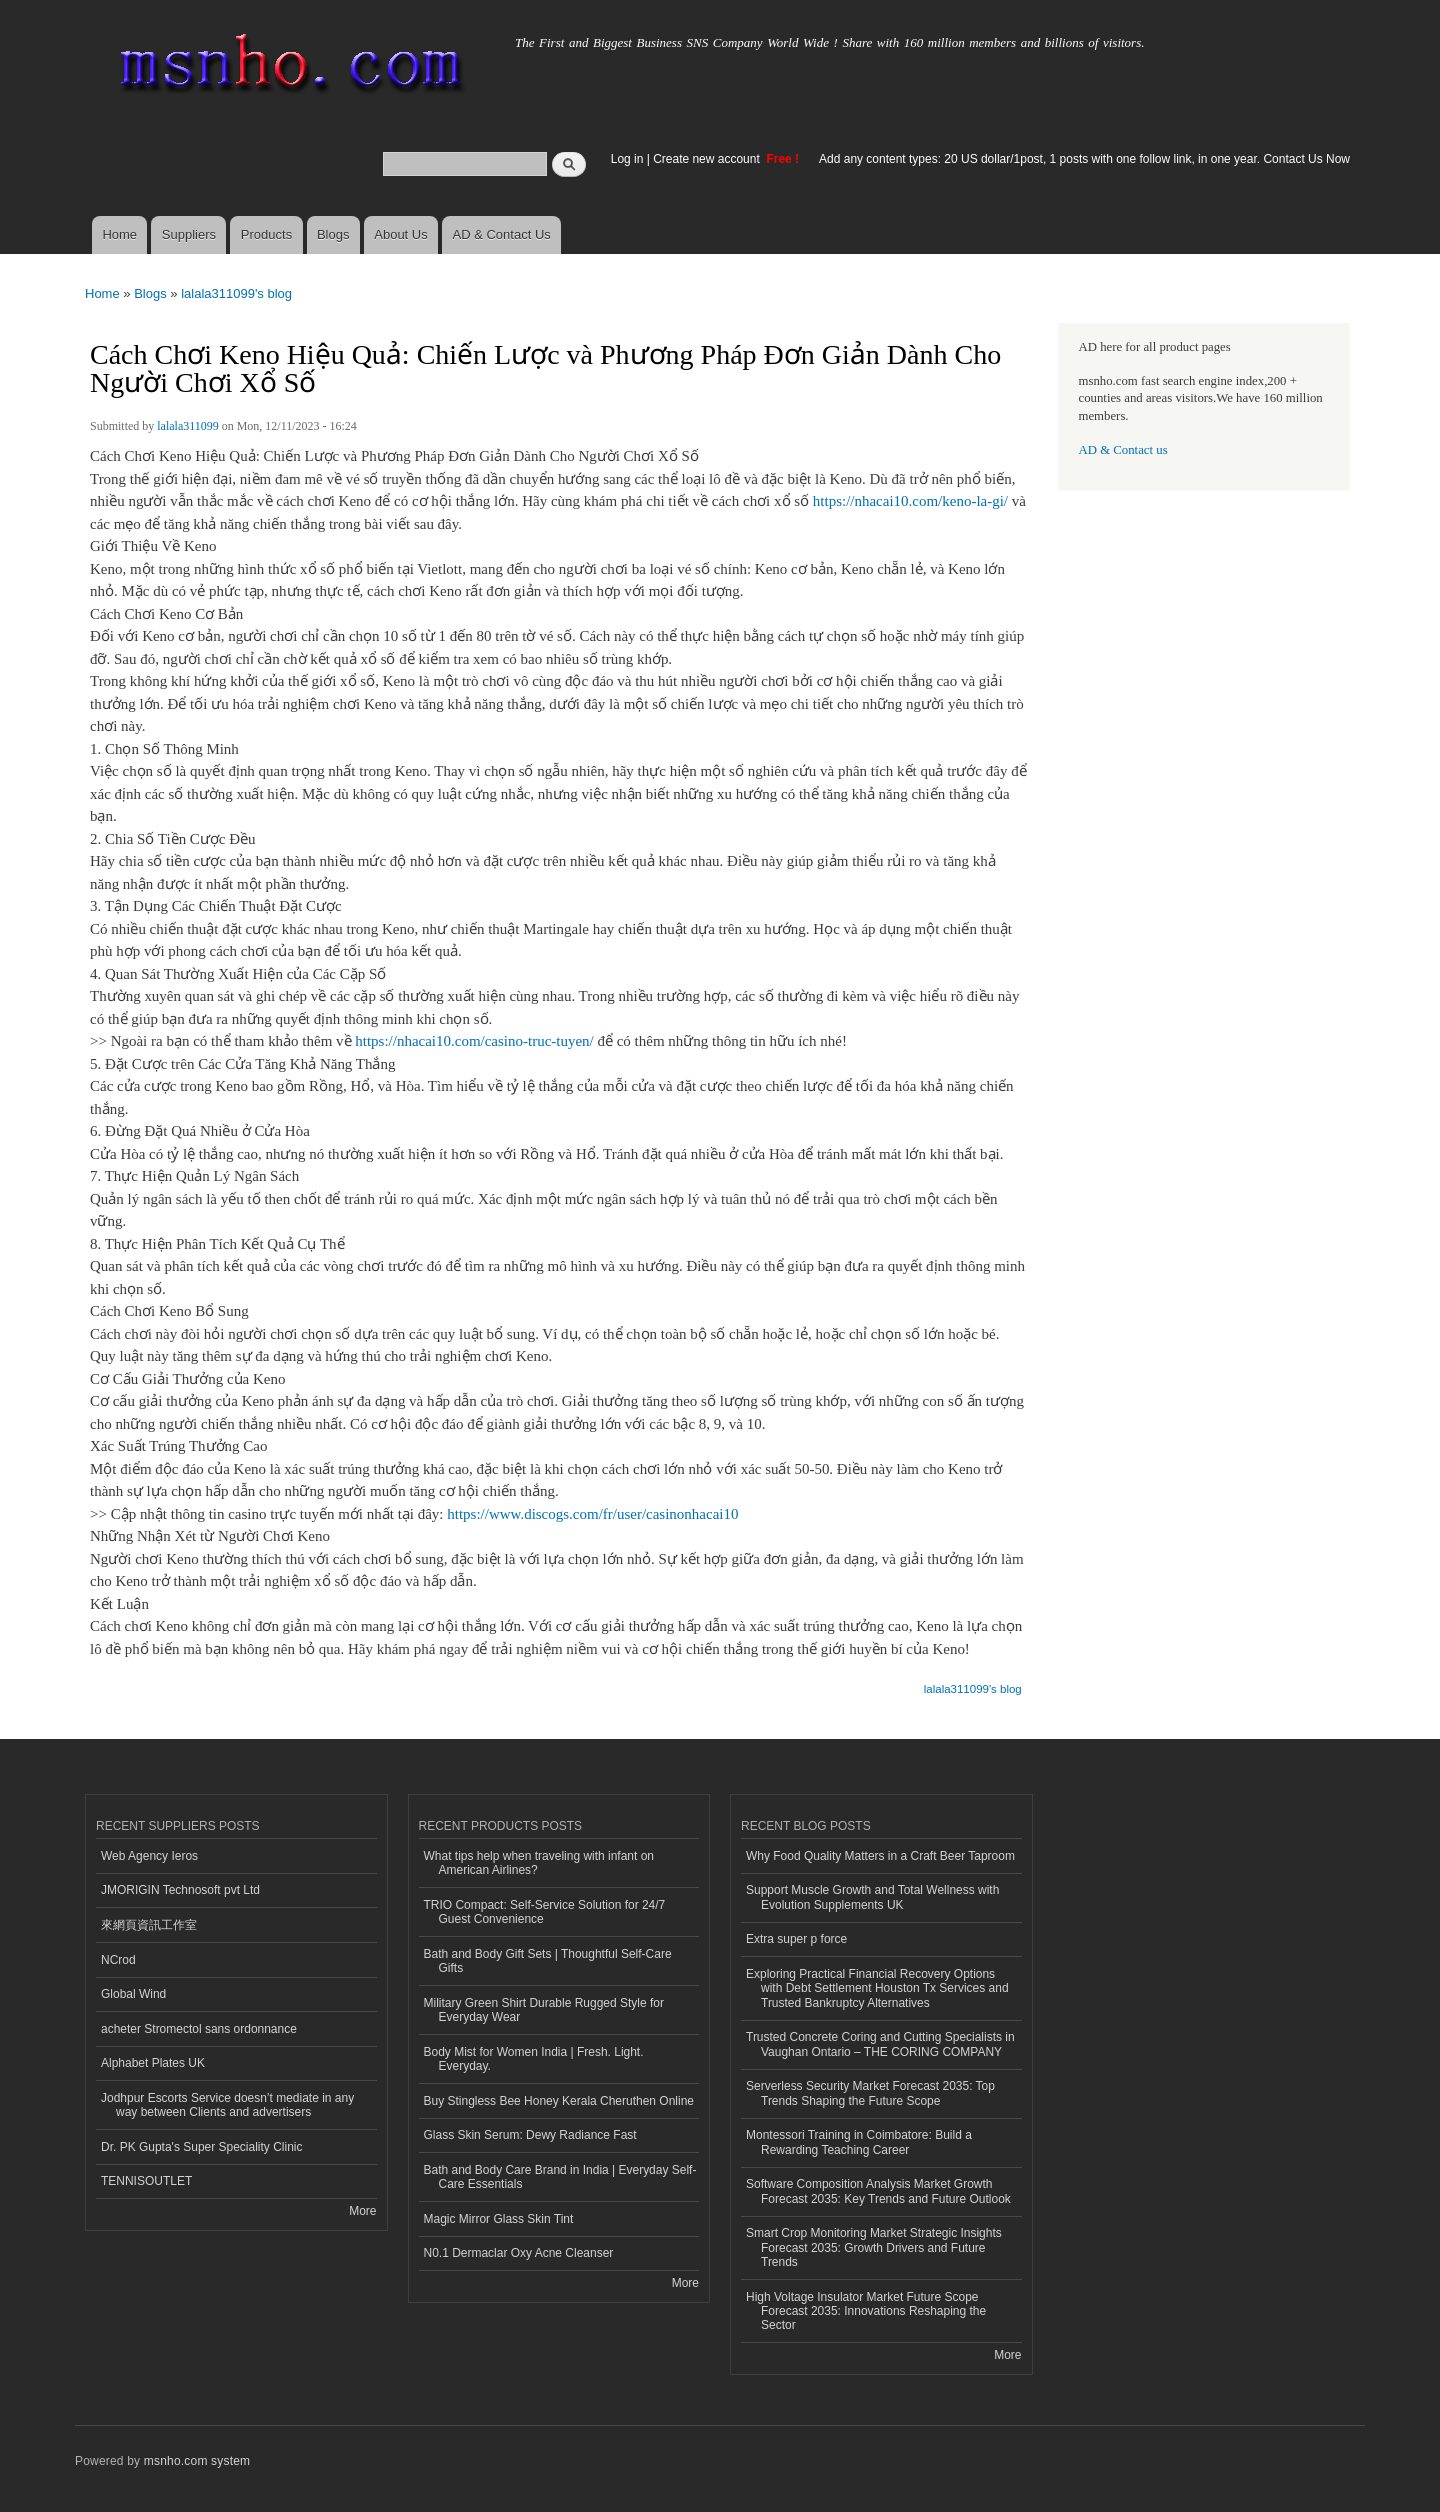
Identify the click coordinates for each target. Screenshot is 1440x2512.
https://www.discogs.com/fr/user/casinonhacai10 (592, 1514)
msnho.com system (197, 2461)
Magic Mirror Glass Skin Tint (499, 2219)
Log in (627, 159)
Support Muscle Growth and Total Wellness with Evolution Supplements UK (872, 1897)
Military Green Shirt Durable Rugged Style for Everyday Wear (544, 2010)
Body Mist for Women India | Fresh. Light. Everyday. (534, 2059)
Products (266, 234)
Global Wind (133, 1994)
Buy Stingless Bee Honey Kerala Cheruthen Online (559, 2101)
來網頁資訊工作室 (149, 1925)
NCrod (118, 1960)
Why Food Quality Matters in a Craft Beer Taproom (880, 1856)
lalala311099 (187, 426)
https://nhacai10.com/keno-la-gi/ (910, 501)
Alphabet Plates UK (153, 2063)
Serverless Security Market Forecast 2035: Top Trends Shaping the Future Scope (870, 2093)
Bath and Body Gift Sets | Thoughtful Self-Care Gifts (548, 1961)
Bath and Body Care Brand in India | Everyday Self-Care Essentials (560, 2177)
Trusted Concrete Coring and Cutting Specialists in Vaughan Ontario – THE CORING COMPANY (880, 2044)
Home (119, 234)
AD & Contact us (1123, 450)
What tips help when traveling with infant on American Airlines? (539, 1863)
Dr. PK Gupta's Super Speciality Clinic (201, 2147)
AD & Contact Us (502, 234)
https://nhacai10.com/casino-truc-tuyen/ (474, 1041)
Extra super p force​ (796, 1939)
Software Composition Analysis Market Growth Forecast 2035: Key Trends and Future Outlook (878, 2191)
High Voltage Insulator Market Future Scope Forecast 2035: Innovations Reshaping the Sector (866, 2311)
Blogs (333, 234)
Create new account (708, 159)
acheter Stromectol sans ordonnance (199, 2029)
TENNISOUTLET (146, 2181)
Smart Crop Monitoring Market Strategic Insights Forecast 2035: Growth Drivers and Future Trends (874, 2247)
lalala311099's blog (236, 293)
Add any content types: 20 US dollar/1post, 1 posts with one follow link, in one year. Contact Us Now (1084, 159)
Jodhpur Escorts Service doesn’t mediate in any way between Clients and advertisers (227, 2105)
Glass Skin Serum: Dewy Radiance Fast (530, 2135)
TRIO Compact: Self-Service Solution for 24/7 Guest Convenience (545, 1912)
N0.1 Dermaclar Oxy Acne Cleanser (519, 2253)
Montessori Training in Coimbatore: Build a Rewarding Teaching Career (859, 2142)
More (362, 2211)
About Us (400, 234)
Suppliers (189, 234)
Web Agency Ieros (149, 1856)
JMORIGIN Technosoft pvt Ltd (180, 1890)
